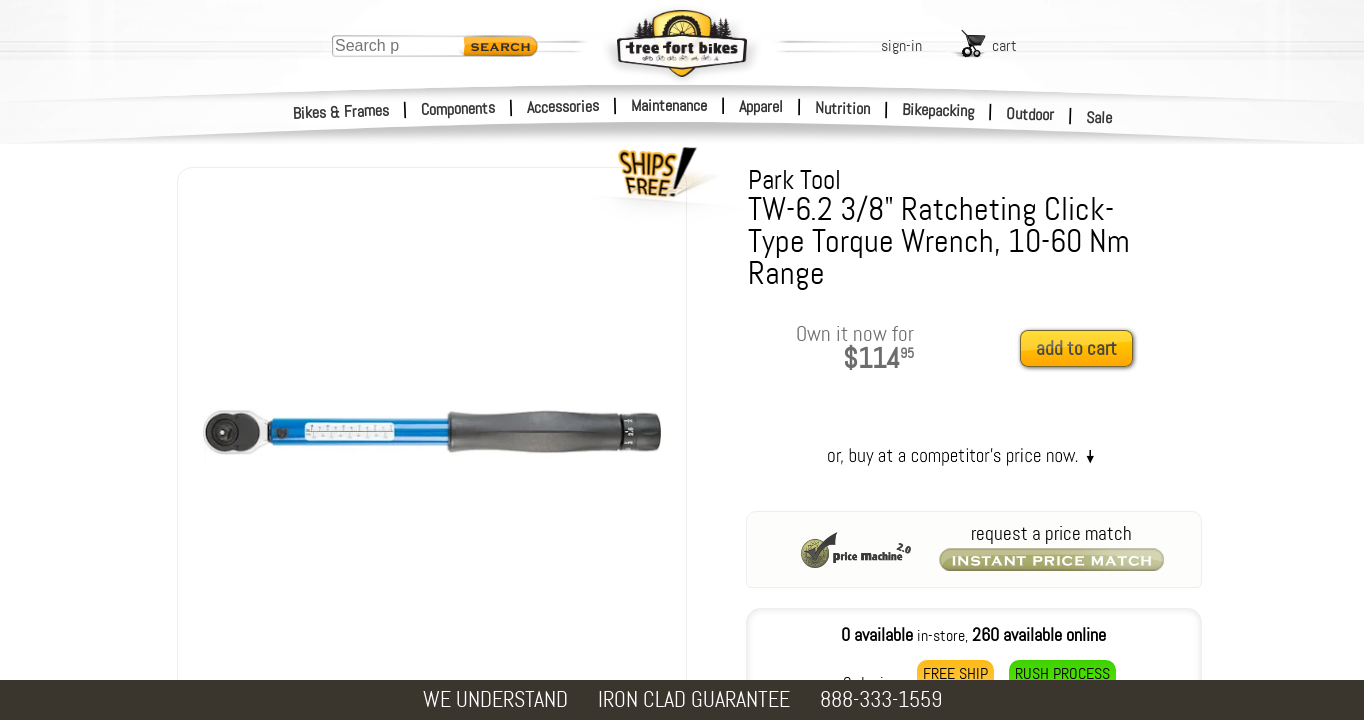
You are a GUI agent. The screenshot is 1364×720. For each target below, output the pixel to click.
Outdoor (1030, 114)
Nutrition (842, 108)
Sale (1099, 118)
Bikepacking (938, 110)
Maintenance (669, 105)
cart (1004, 45)
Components (458, 108)
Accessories (563, 106)
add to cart (1076, 348)
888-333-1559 (881, 699)
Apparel (761, 106)
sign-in (901, 45)
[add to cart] (1082, 349)
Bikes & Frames (341, 112)
